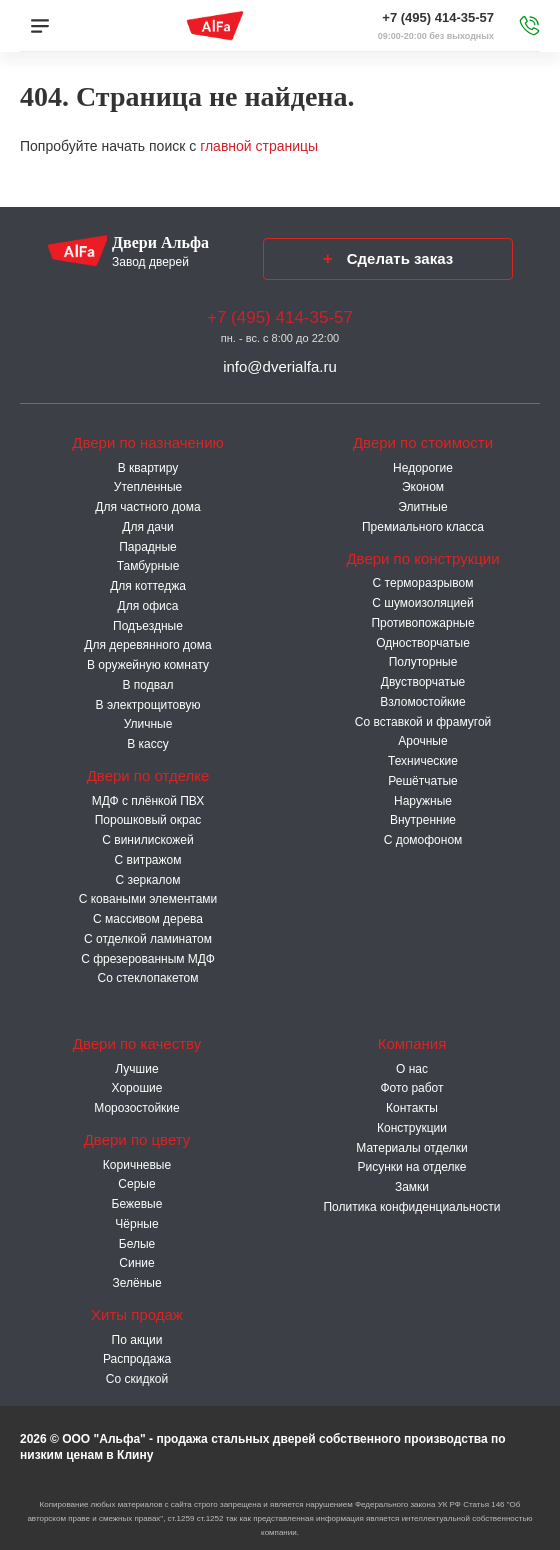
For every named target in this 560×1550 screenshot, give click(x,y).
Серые (136, 1184)
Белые (137, 1244)
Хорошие (137, 1088)
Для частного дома (147, 507)
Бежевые (137, 1204)
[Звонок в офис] (529, 26)
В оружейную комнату (148, 665)
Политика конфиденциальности (411, 1207)
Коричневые (137, 1165)
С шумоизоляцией (422, 603)
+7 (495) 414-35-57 (438, 17)
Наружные (423, 801)
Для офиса (148, 606)
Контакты (412, 1108)
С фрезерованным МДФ (148, 959)
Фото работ (411, 1088)
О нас (412, 1069)
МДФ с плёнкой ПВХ (148, 801)
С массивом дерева (148, 919)
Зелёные (136, 1283)
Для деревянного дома (147, 645)
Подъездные (148, 626)
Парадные (148, 547)
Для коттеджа (148, 586)
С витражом (148, 860)
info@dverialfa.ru (280, 366)
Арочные (422, 741)
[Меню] (40, 26)
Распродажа (137, 1359)
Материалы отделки (411, 1148)
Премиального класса (423, 527)
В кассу (148, 744)
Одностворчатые (423, 643)
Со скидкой (137, 1379)
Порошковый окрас (148, 820)
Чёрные (136, 1224)
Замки (412, 1187)
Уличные (148, 724)
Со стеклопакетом (147, 978)
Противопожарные (422, 623)
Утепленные (148, 487)
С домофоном (423, 840)
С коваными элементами (148, 899)
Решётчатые (422, 781)
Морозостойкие (136, 1108)
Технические (423, 761)
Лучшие (136, 1069)
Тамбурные (148, 566)
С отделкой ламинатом (148, 939)
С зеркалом (148, 880)
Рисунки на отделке (411, 1167)
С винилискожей (147, 840)
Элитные (422, 507)
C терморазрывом (423, 583)
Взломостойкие (422, 702)
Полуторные (423, 662)
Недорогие (423, 468)
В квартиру (148, 468)
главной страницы (259, 146)
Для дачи (147, 527)
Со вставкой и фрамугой (423, 722)
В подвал (147, 685)
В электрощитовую (148, 705)
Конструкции (412, 1128)
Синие (136, 1263)
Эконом (423, 487)
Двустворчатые (423, 682)
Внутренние (423, 820)
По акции (137, 1340)
